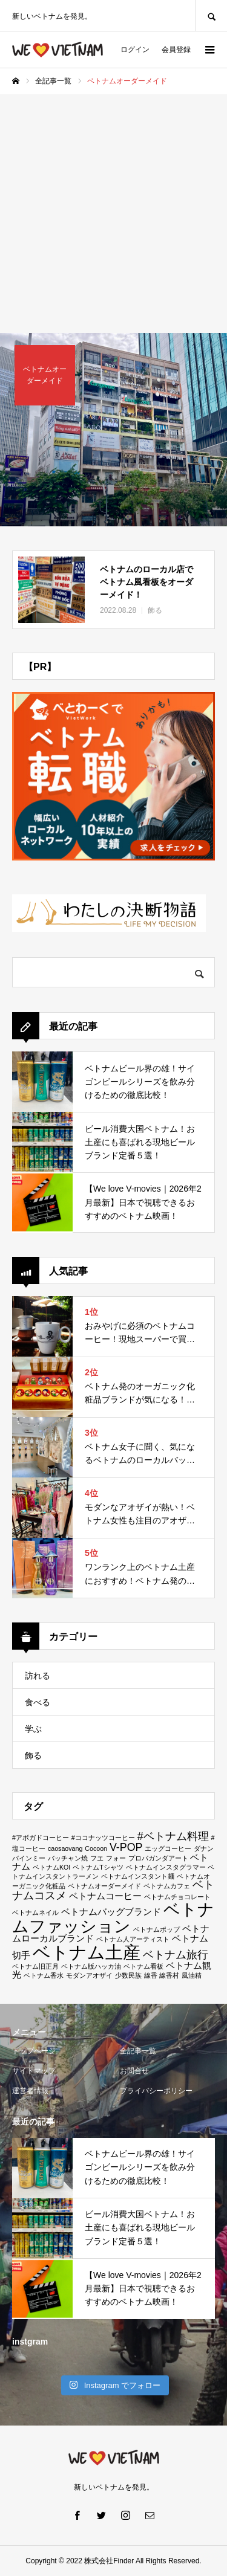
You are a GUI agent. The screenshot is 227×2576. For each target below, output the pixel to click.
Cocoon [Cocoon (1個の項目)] (96, 1848)
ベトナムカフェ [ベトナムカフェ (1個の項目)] (166, 1886)
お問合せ (134, 2071)
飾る (33, 1755)
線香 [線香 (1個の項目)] (150, 1975)
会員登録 (176, 49)
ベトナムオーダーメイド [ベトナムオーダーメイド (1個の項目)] (104, 1886)
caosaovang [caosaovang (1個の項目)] (65, 1848)
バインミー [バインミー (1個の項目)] (28, 1858)
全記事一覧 (138, 2051)
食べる (37, 1702)
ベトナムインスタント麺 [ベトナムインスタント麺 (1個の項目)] (137, 1876)
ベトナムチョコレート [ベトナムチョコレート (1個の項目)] (177, 1896)
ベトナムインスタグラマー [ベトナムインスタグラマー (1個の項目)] (166, 1867)
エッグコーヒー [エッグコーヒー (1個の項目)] (168, 1848)
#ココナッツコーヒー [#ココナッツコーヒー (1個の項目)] (103, 1837)
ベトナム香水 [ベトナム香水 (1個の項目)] (44, 1975)
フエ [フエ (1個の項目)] (97, 1858)
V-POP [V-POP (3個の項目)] (126, 1847)
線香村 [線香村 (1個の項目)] (169, 1975)
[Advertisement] (113, 213)
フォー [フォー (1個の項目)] (116, 1858)
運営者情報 (30, 2091)
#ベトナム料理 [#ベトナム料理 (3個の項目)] (173, 1836)
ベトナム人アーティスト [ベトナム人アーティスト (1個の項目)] (132, 1939)
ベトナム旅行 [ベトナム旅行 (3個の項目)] (175, 1955)
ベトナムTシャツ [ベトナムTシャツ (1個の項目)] (98, 1867)
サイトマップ (34, 2071)
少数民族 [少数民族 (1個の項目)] (128, 1975)
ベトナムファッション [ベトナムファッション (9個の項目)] (113, 1917)
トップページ (34, 2051)
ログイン (135, 49)
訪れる (37, 1675)
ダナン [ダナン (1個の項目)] (204, 1848)
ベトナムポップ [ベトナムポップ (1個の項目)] (156, 1929)
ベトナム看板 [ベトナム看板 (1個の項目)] (143, 1966)
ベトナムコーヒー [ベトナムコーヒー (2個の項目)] (105, 1896)
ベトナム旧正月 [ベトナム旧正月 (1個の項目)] (35, 1966)
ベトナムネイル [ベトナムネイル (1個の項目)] (35, 1912)
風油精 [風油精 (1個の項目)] (192, 1975)
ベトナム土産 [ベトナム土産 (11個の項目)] (86, 1952)
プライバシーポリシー (156, 2091)
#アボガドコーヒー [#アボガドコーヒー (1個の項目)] (40, 1837)
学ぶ (33, 1729)
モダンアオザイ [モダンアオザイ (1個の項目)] (89, 1975)
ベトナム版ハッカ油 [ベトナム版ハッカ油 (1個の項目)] (91, 1966)
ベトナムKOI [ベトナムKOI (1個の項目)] (51, 1867)
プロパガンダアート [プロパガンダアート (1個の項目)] (158, 1858)
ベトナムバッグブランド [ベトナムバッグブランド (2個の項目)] (111, 1911)
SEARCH (211, 15)
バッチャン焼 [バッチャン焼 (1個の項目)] (68, 1858)
